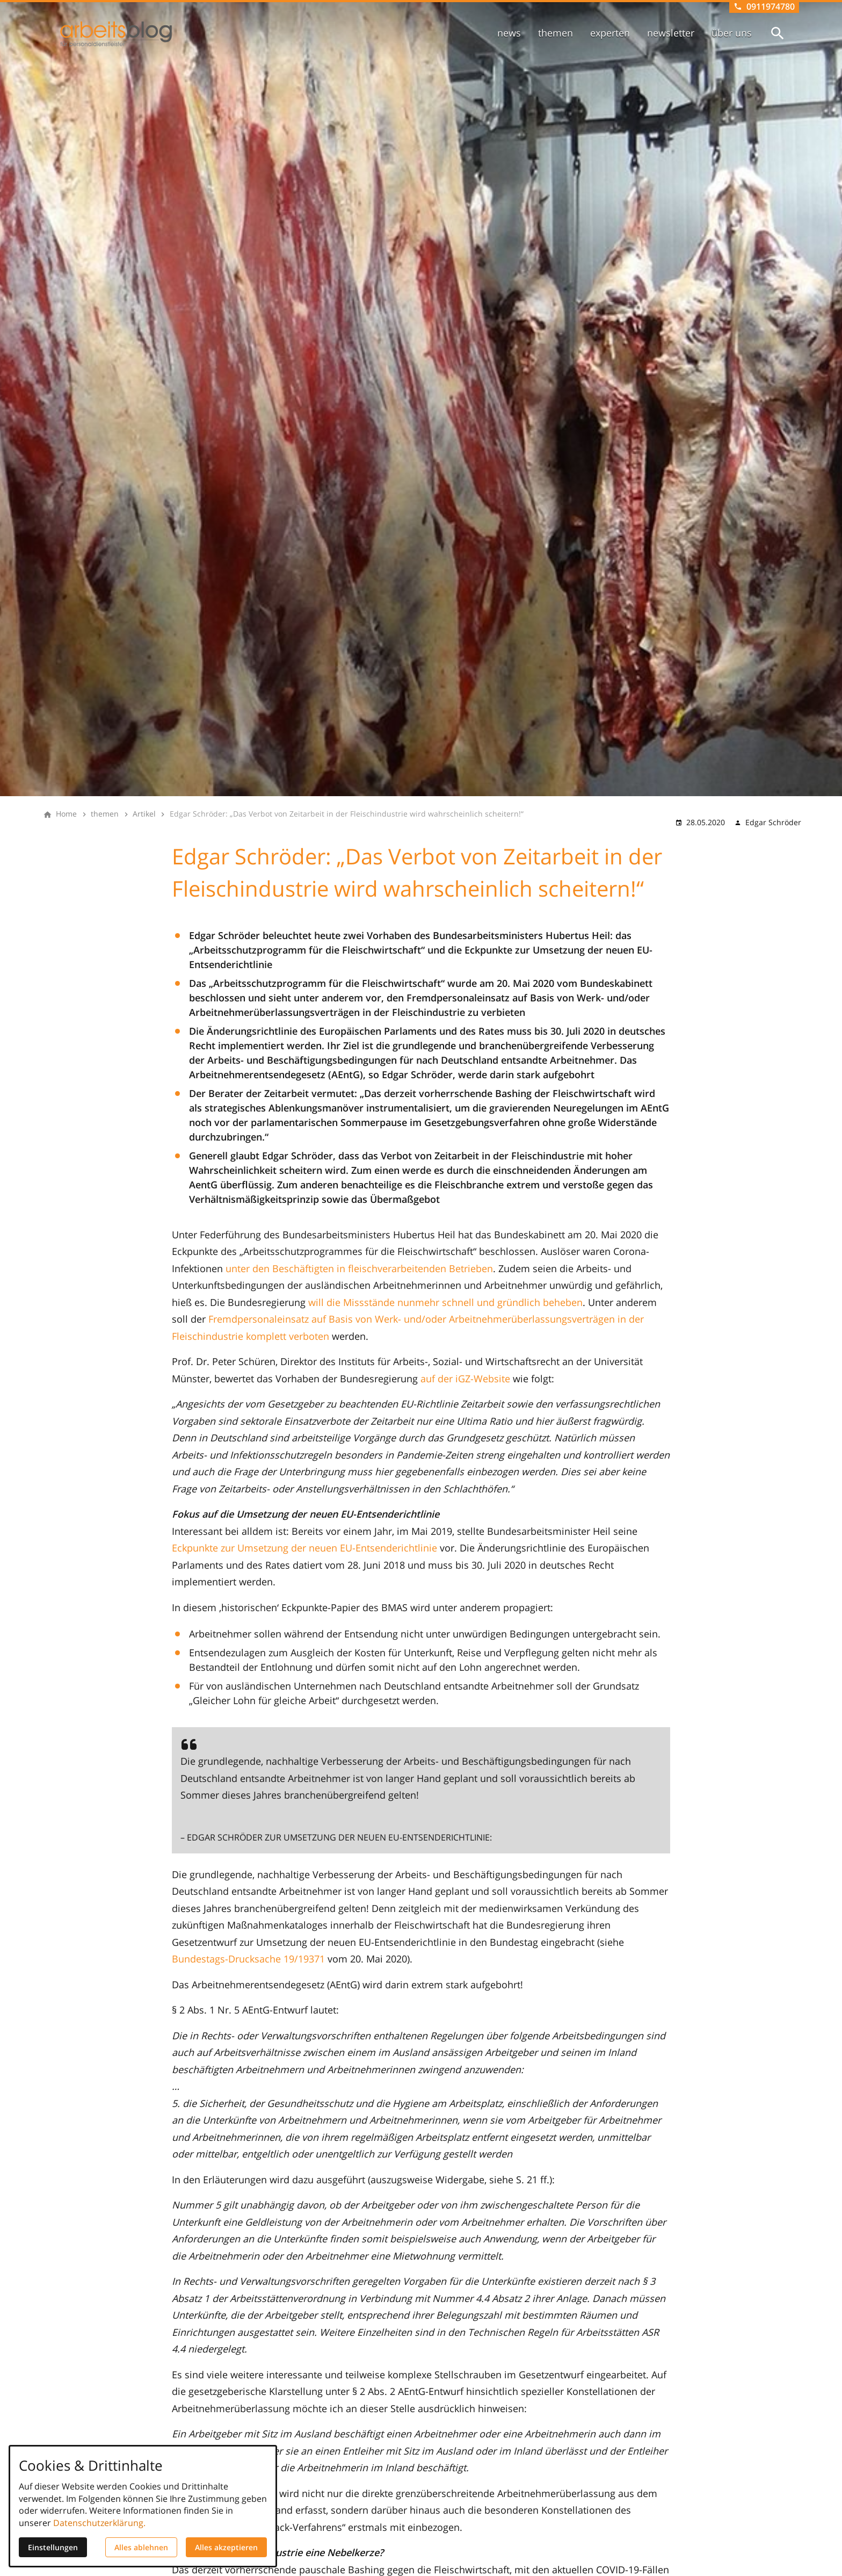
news (509, 32)
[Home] (66, 813)
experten (610, 32)
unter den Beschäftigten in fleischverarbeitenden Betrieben (359, 1268)
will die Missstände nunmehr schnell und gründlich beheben (445, 1302)
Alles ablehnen (141, 2547)
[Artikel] (144, 813)
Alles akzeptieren (226, 2547)
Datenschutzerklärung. (99, 2523)
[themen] (105, 813)
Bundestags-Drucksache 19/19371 (248, 1958)
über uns (732, 32)
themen (555, 32)
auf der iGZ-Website (465, 1378)
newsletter (670, 32)
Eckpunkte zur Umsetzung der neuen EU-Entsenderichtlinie (304, 1547)
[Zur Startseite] (116, 34)
